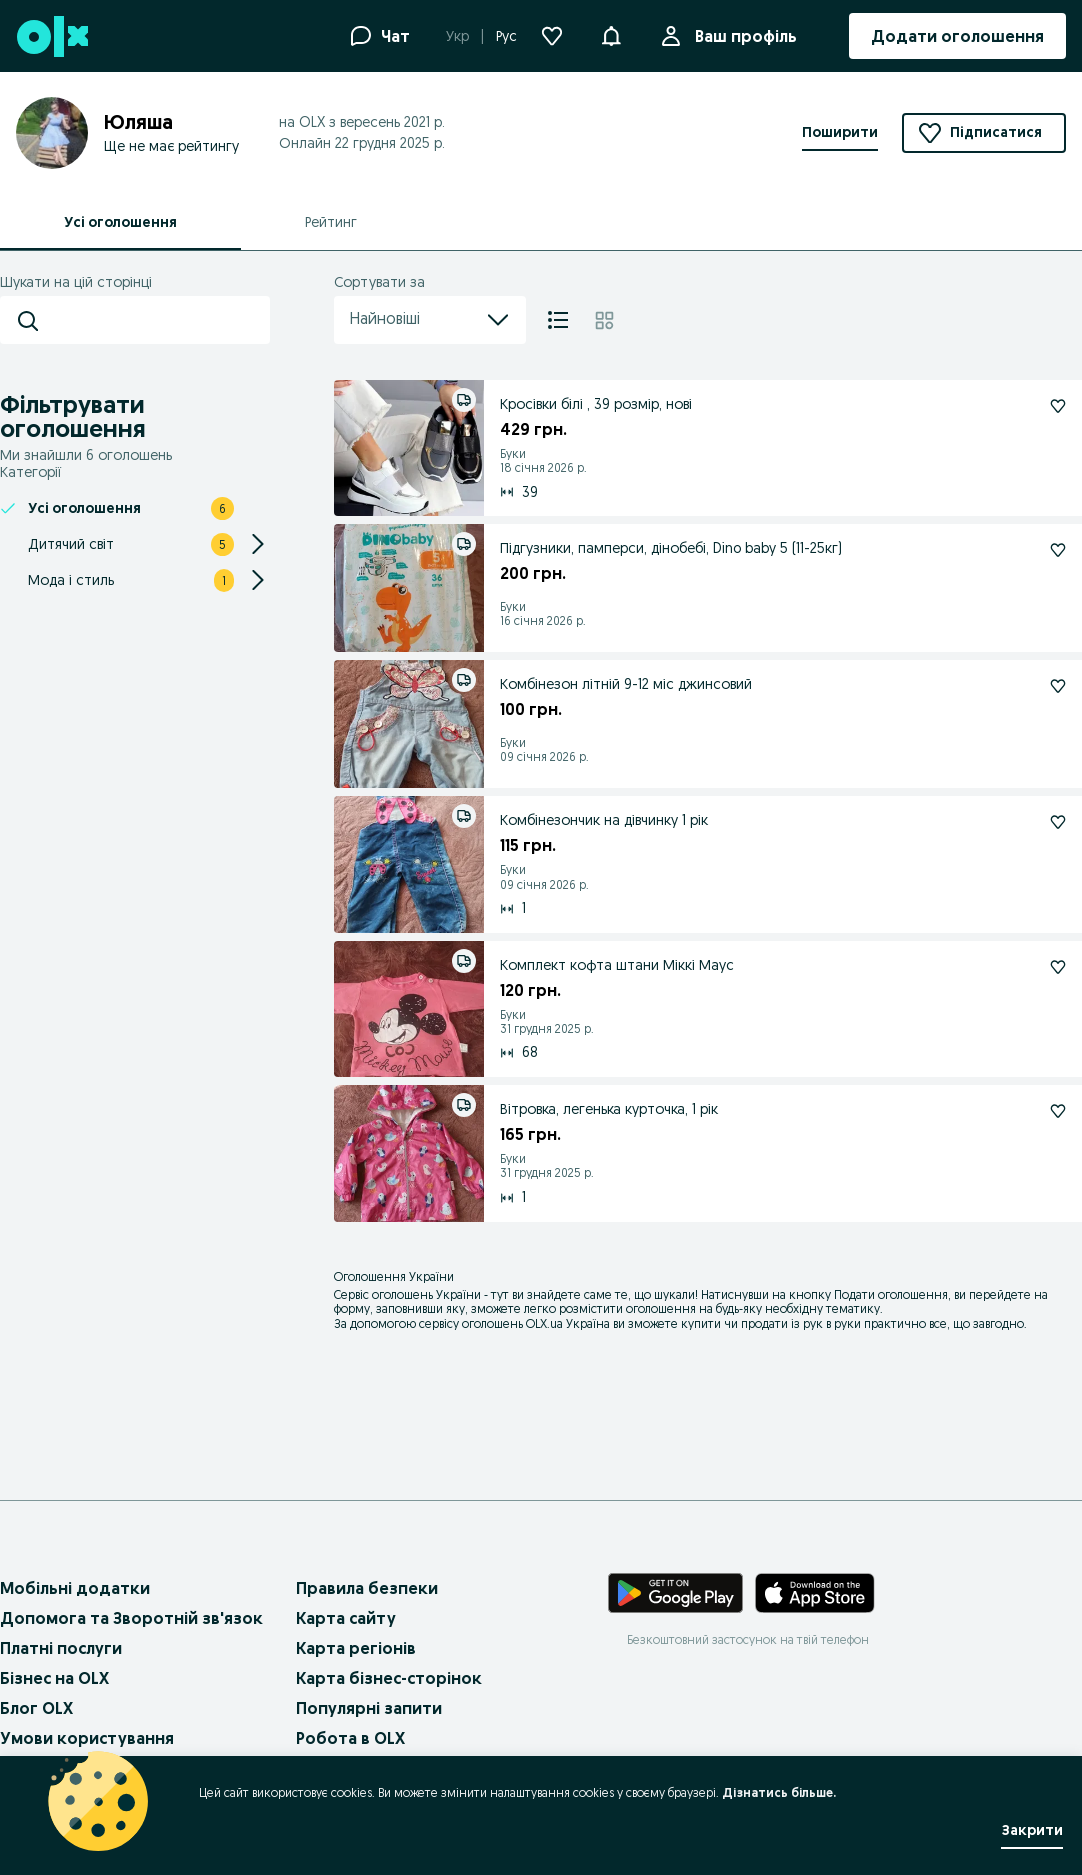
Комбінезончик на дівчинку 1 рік (604, 820)
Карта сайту (346, 1618)
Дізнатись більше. (779, 1792)
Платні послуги (61, 1648)
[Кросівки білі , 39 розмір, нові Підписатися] (1058, 406)
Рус (506, 36)
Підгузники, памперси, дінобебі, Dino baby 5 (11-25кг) (671, 548)
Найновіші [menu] (430, 320)
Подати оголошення (891, 1294)
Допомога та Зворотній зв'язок (131, 1618)
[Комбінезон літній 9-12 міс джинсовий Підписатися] (1058, 686)
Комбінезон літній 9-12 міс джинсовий (626, 684)
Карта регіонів (356, 1648)
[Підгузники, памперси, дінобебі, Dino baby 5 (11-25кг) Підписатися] (1058, 550)
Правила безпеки (367, 1588)
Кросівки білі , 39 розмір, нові (596, 404)
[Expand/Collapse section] (258, 544)
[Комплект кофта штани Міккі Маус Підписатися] (1058, 967)
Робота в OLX (350, 1738)
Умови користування (87, 1738)
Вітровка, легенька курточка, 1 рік (609, 1109)
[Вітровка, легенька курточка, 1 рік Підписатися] (1058, 1111)
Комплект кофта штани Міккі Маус (617, 965)
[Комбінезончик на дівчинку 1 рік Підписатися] (1058, 822)
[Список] (558, 320)
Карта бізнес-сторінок (389, 1678)
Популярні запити (369, 1708)
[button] (611, 34)
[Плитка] (604, 320)
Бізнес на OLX (54, 1678)
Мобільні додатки (75, 1588)
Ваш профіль (742, 36)
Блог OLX (36, 1708)
